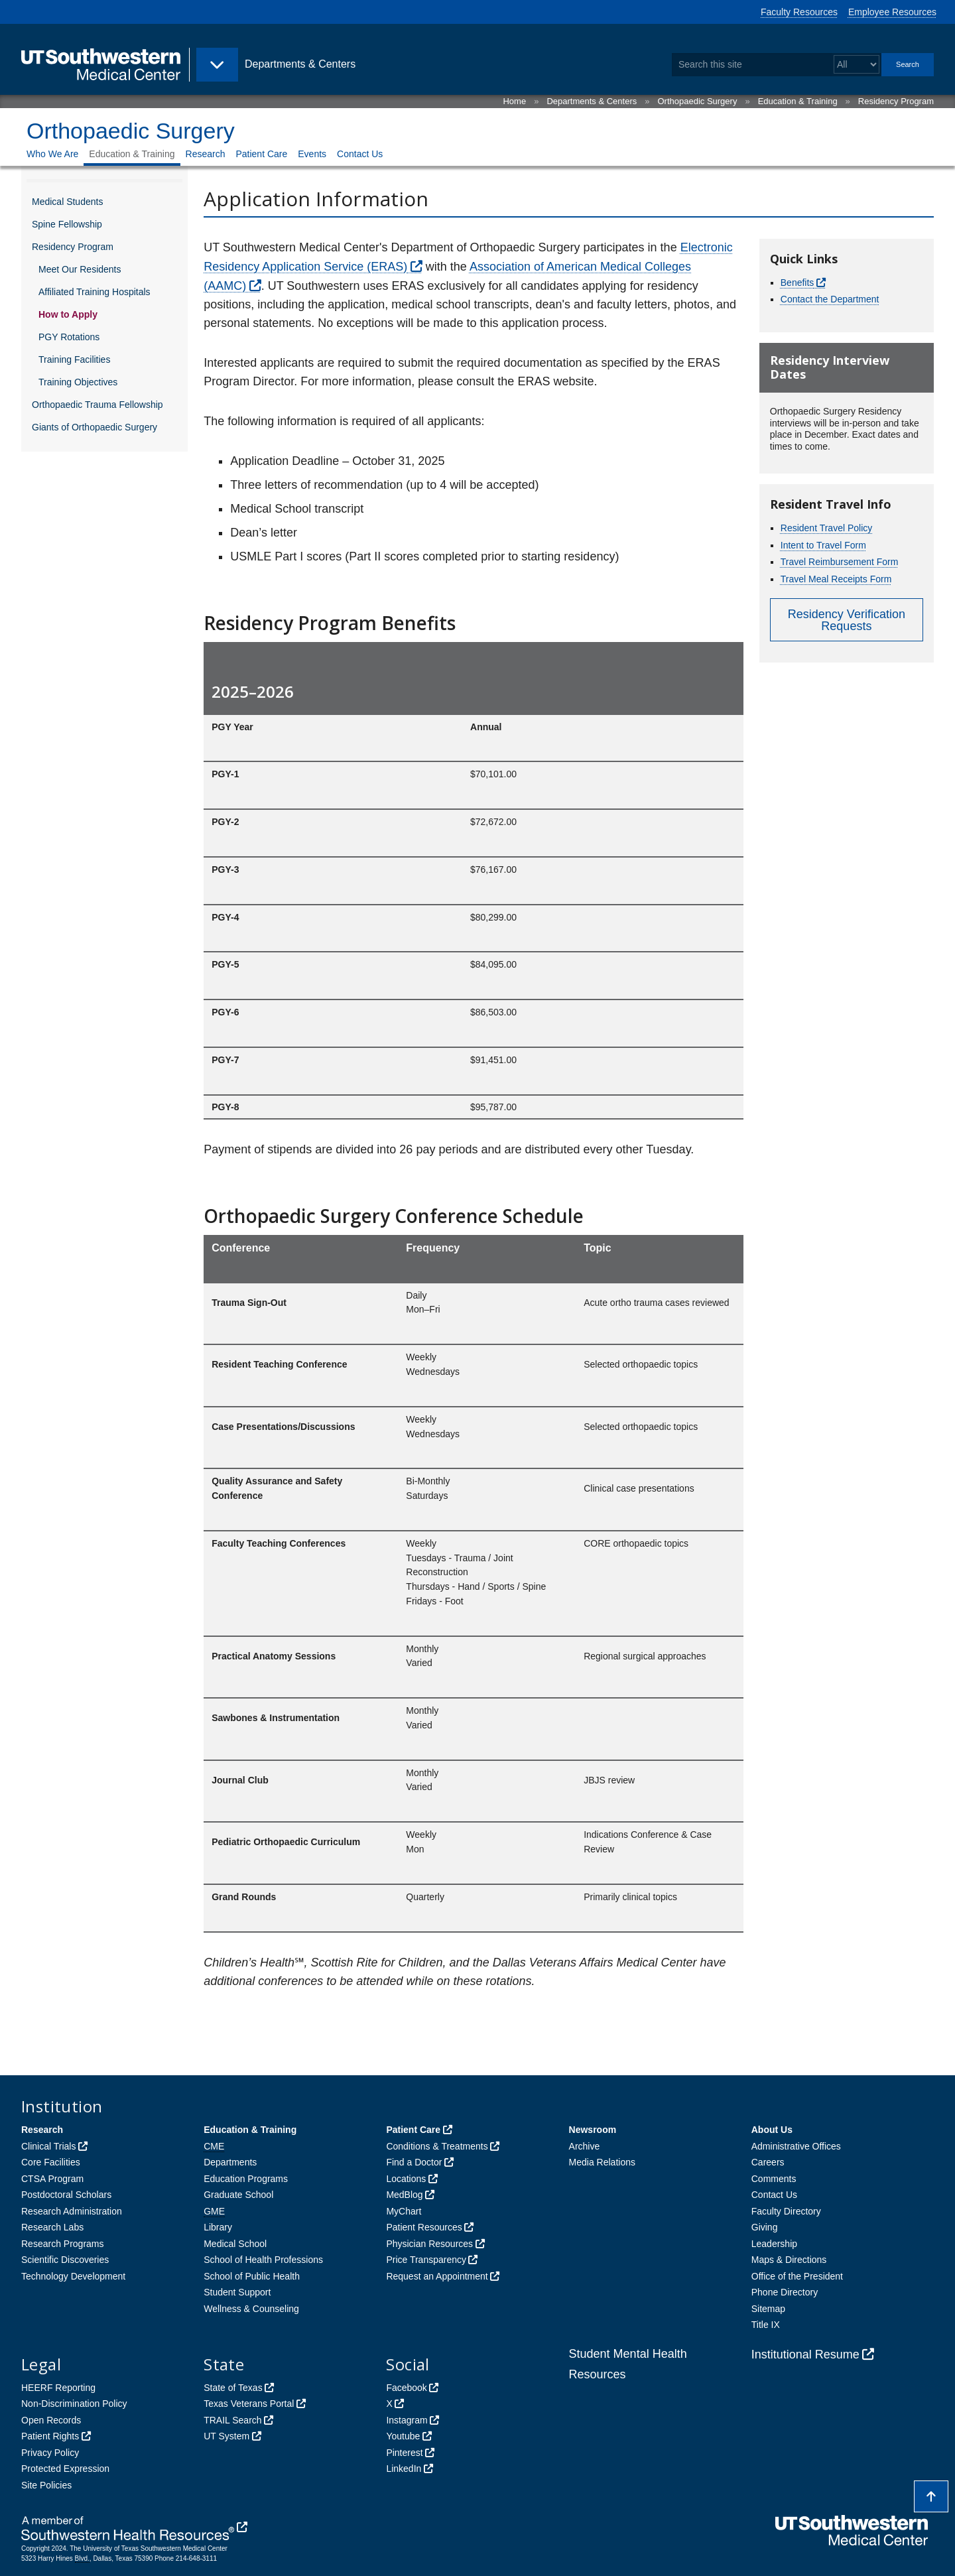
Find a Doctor (414, 2162)
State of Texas (233, 2387)
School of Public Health (252, 2276)
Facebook (406, 2387)
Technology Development (73, 2276)
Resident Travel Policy (827, 528)
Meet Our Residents (79, 269)
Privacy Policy (50, 2452)
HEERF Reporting (58, 2387)
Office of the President (797, 2276)
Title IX (765, 2324)
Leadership (774, 2243)
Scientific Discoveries (65, 2259)
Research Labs (52, 2227)
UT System (226, 2436)
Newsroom (593, 2129)
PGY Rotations (68, 337)
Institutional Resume (805, 2354)
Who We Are (52, 154)
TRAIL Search (232, 2420)
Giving (764, 2227)
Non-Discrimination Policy (74, 2403)
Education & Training (798, 101)
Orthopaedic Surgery (697, 101)
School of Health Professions (263, 2259)
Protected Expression (65, 2468)
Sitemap (768, 2308)
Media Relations (602, 2162)
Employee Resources (892, 12)
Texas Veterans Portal (249, 2403)
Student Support (237, 2292)
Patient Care (261, 154)
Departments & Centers (591, 101)
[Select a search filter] (856, 64)
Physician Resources (429, 2243)
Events (312, 154)
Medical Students (67, 201)
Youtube (403, 2436)
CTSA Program (52, 2178)
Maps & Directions (789, 2259)
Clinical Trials (48, 2146)
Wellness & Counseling (251, 2308)
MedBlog (404, 2194)
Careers (768, 2162)
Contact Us (360, 154)
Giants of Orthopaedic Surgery (94, 427)
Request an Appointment (436, 2276)
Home (514, 101)
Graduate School (238, 2194)
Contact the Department (830, 299)
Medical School (235, 2243)
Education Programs (246, 2178)
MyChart (403, 2211)
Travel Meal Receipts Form (836, 579)
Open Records (51, 2420)
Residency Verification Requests (846, 620)
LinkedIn (403, 2468)
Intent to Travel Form (823, 545)
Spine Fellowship (67, 224)
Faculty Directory (786, 2211)
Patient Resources (424, 2227)
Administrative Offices (796, 2146)
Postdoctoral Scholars (66, 2194)
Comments (773, 2178)
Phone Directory (784, 2292)
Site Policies (46, 2485)
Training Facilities (74, 359)
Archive (584, 2146)
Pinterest (404, 2452)
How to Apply (67, 314)
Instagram (406, 2420)
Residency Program (896, 101)
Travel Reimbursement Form (840, 561)
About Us (772, 2129)
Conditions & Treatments (436, 2146)
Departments (230, 2162)
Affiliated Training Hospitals (94, 292)
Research (205, 154)
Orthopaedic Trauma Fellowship (97, 404)
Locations (406, 2178)
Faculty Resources (799, 12)
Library (218, 2227)
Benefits (797, 282)
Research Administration (71, 2211)
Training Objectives (77, 382)
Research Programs (62, 2243)
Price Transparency (426, 2259)
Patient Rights (50, 2436)
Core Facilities (50, 2162)
